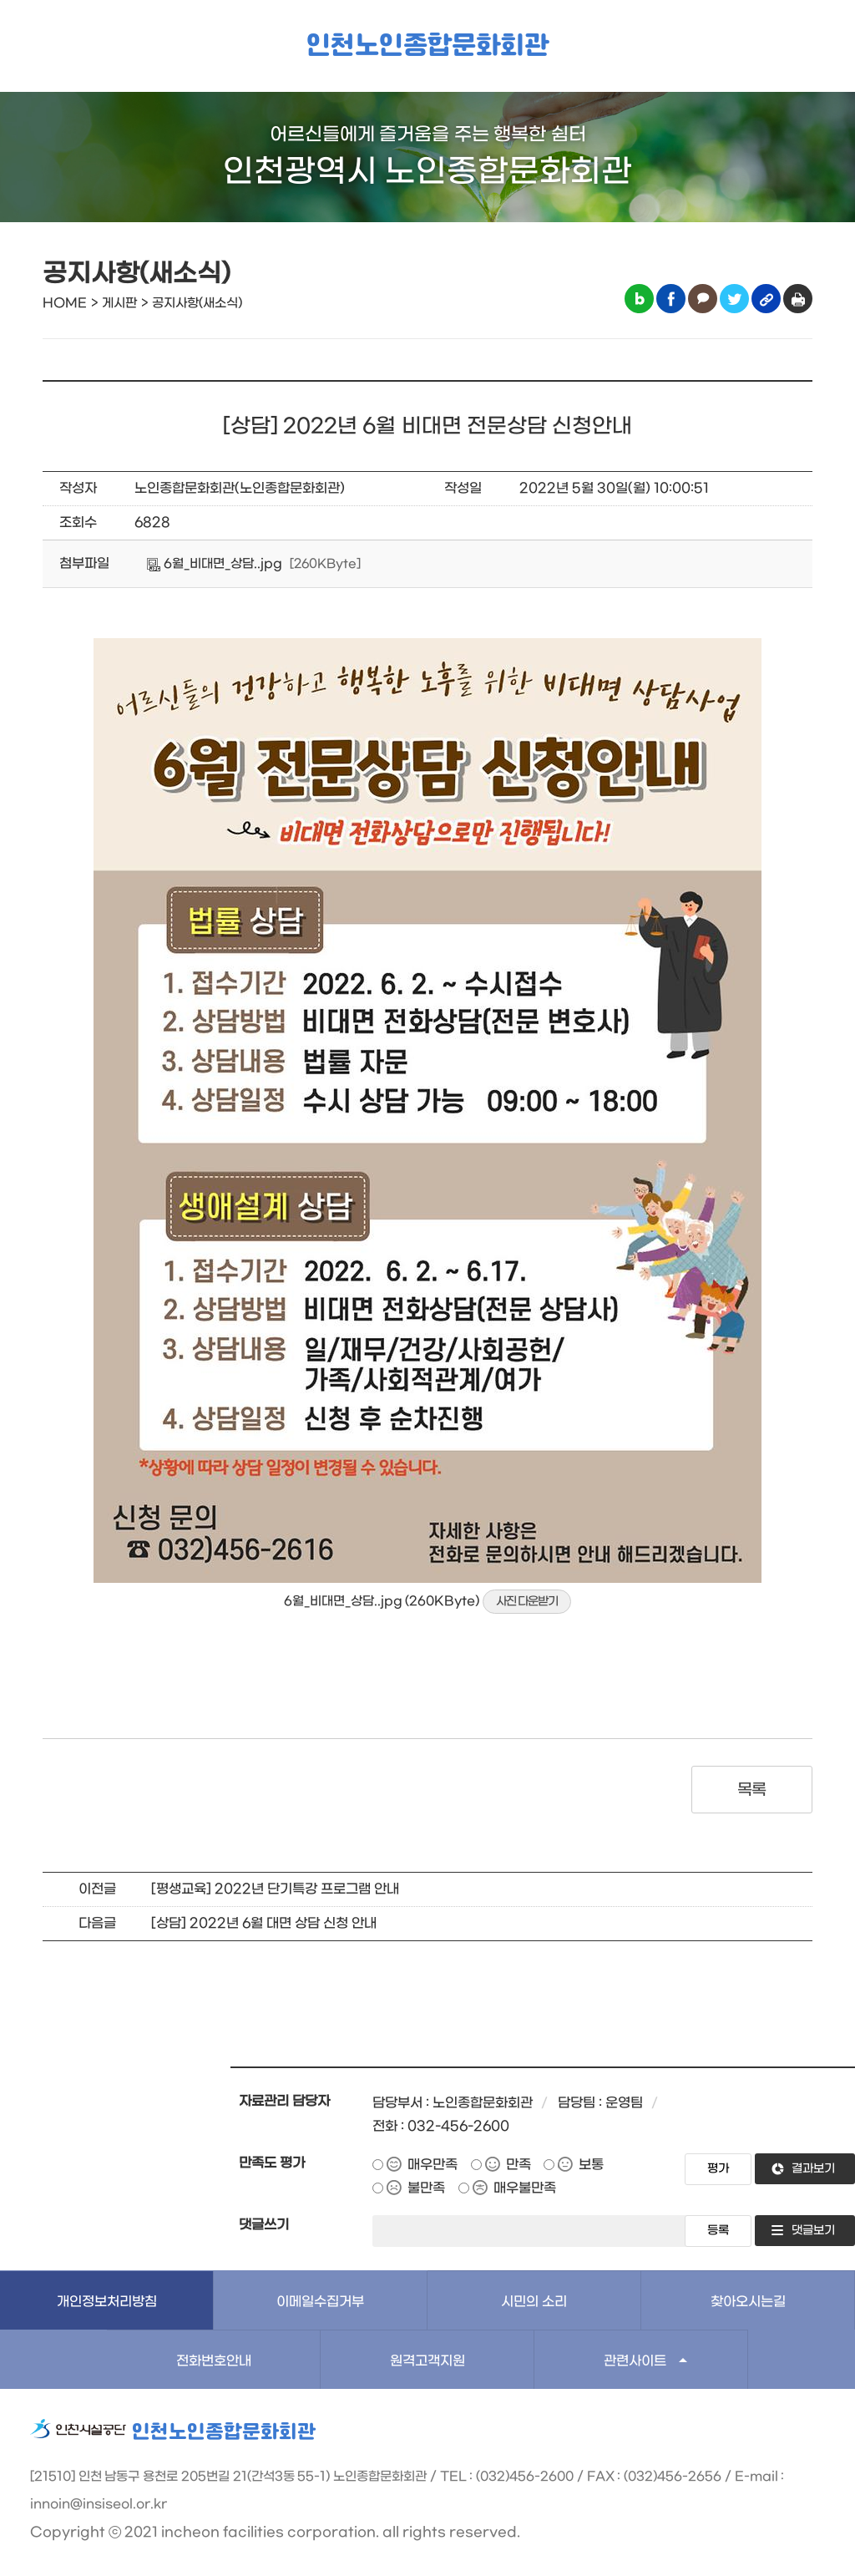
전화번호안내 (213, 2361)
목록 (751, 1790)
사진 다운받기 (527, 1602)
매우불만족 (524, 2188)
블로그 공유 (639, 298)
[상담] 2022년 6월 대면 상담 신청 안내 (264, 1923)
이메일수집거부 (320, 2302)
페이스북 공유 (671, 298)
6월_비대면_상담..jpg (214, 563)
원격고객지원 (427, 2361)
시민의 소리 (534, 2302)
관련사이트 (635, 2361)
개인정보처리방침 (107, 2302)
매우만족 (432, 2165)
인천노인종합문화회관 (427, 46)
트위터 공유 (734, 298)
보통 (591, 2165)
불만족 (426, 2188)
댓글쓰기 (264, 2225)
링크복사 (766, 298)
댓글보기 (813, 2231)
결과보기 (813, 2169)
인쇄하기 (797, 298)
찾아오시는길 (748, 2302)
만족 (518, 2165)
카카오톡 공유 (702, 298)
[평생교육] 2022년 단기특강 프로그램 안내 (275, 1889)
